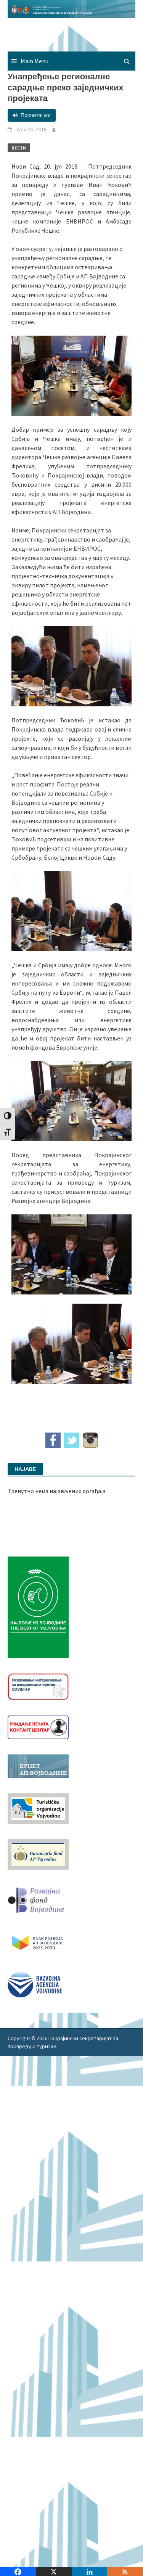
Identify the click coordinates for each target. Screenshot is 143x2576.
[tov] (38, 1807)
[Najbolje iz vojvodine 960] (38, 1606)
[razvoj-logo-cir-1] (38, 1942)
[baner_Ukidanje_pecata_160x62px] (38, 1726)
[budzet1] (38, 1765)
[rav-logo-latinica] (35, 1983)
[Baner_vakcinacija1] (38, 1686)
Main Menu (34, 61)
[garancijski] (38, 1853)
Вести (18, 148)
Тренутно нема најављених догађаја (57, 1491)
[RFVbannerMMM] (38, 1898)
